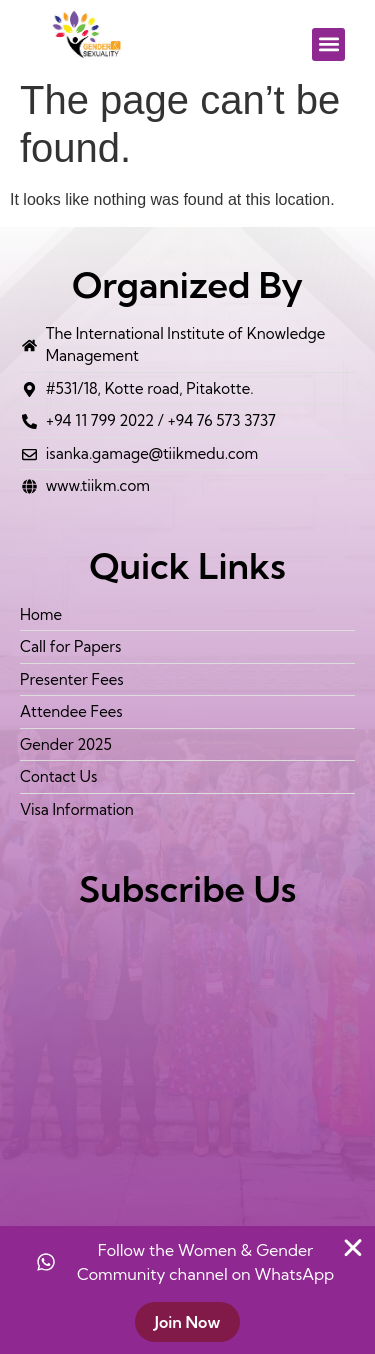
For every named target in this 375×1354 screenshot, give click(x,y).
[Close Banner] (353, 1248)
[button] (328, 44)
